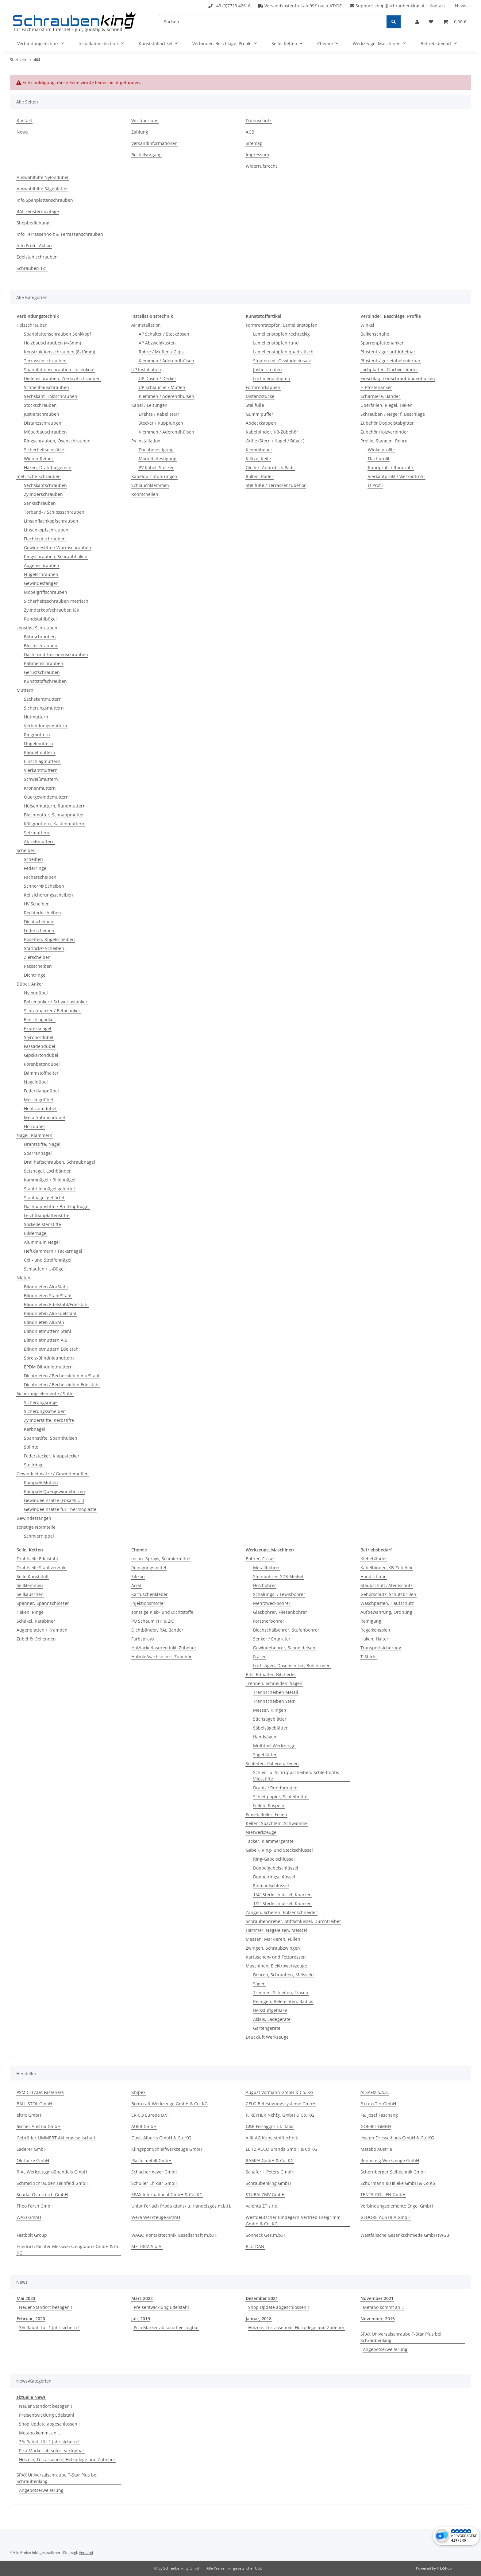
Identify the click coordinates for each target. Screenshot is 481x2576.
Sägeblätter (265, 1754)
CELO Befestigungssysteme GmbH (280, 2104)
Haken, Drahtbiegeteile (47, 467)
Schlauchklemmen (150, 485)
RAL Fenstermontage (38, 211)
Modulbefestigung (157, 458)
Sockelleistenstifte (42, 1224)
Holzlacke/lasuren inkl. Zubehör (163, 1648)
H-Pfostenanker (376, 387)
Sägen (259, 1983)
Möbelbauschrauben (45, 432)
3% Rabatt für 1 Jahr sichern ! (49, 2327)
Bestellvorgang (146, 155)
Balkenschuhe (374, 334)
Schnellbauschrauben (46, 387)
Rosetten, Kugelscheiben (49, 939)
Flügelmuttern (38, 743)
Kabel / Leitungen (149, 405)
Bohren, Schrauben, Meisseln (283, 1975)
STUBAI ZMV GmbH (265, 2194)
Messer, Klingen (269, 1710)
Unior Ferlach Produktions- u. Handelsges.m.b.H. (181, 2206)
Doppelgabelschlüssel (275, 1868)
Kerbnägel (34, 1429)
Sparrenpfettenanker (382, 343)
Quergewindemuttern (46, 797)
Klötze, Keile (258, 458)
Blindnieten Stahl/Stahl (47, 1295)
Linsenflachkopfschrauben (51, 521)
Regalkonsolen (375, 1630)
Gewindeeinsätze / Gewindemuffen (53, 1474)
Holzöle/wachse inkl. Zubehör (161, 1657)
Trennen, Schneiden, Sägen (274, 1683)
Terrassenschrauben (45, 361)
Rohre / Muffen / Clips (161, 352)
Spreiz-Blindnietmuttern (49, 1358)
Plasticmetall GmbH (151, 2160)
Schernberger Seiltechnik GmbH (393, 2172)
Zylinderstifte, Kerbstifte (49, 1420)
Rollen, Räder (259, 476)
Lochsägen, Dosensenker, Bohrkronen (292, 1665)
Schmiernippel (39, 1536)
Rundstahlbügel (40, 619)
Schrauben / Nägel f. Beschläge (392, 414)
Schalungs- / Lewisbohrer (279, 1594)
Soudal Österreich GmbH (42, 2194)
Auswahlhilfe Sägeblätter (42, 189)
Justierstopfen (267, 369)
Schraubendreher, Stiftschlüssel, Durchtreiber (293, 1921)
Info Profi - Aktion (34, 245)
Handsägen (264, 1737)
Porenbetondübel (42, 1064)
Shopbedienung (33, 223)
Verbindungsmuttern (45, 726)
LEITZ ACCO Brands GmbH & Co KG (281, 2149)
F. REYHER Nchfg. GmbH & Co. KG (280, 2115)
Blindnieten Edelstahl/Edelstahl (56, 1304)
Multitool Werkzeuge (274, 1746)
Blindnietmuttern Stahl (47, 1331)
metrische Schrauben (39, 476)
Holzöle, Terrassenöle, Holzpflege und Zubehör (296, 2327)
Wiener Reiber (38, 458)
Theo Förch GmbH (35, 2206)
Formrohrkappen (263, 387)
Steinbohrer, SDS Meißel (278, 1576)
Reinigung (370, 1621)
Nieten (23, 1278)
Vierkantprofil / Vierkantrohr (396, 476)
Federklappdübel (41, 1091)
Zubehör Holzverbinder (384, 432)
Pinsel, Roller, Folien (266, 1814)
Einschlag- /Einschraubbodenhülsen (397, 378)
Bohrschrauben (40, 637)
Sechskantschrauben (45, 485)
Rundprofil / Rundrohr (391, 467)
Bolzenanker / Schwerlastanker (55, 1002)
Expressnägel (37, 1028)
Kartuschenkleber (149, 1594)
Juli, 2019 (140, 2318)
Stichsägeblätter (270, 1719)
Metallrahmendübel (44, 1117)
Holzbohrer (264, 1585)
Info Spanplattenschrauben (45, 200)
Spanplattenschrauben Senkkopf (57, 334)
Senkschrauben (40, 503)
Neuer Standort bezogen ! (45, 2307)
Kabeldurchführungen (154, 476)
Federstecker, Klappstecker (51, 1456)
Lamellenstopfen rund (276, 343)
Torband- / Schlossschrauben (54, 512)
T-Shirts (368, 1657)
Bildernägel (36, 1233)
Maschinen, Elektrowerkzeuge (276, 1966)
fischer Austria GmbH (38, 2126)
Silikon (138, 1576)
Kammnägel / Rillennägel (49, 1180)
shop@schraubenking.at (400, 6)
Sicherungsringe (41, 1402)
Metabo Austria (376, 2149)
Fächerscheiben (40, 877)
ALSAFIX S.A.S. (374, 2092)
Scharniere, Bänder (380, 396)
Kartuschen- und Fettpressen (276, 1957)
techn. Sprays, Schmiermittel (160, 1559)
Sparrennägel (38, 1153)
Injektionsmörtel (148, 1603)
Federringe (35, 868)
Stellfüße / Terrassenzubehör (276, 485)
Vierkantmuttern (41, 770)
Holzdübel (34, 1126)
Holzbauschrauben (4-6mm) (52, 343)
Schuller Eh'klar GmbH (154, 2183)
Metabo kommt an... (383, 2307)
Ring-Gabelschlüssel (274, 1859)
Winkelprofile (381, 450)
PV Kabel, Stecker (156, 467)
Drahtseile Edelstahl (37, 1559)
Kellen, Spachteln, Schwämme (277, 1823)
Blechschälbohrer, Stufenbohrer (286, 1630)
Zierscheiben (37, 957)
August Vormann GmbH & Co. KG (279, 2092)
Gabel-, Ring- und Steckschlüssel (279, 1850)
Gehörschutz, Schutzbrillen (388, 1594)
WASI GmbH (29, 2217)
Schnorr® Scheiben (44, 886)
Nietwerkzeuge (261, 1832)
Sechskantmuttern (43, 699)
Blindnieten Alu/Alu (44, 1322)
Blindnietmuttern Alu (45, 1340)
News (460, 6)
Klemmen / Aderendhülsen (166, 361)
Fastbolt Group (32, 2235)
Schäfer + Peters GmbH (269, 2172)
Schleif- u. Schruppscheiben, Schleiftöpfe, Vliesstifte (296, 1775)
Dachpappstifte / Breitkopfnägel (57, 1206)
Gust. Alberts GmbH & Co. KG (161, 2138)
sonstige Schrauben (37, 628)
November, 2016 (377, 2318)
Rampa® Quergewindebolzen (54, 1491)
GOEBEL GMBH (375, 2126)
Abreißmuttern (39, 841)
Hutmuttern (36, 717)
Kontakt (437, 6)
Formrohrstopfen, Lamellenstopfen (281, 325)
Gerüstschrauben (42, 672)
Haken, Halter (374, 1639)
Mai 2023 (26, 2298)
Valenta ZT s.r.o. (262, 2206)
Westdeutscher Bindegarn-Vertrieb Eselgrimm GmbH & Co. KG (293, 2220)
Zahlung (139, 132)
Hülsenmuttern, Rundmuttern (55, 806)
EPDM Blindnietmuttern (48, 1367)
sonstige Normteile (36, 1527)
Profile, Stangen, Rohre (383, 441)
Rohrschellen (144, 494)
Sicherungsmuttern (44, 708)
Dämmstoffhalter (41, 1073)
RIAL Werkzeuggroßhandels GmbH (52, 2172)
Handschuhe (373, 1576)
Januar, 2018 (258, 2318)
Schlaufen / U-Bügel (44, 1269)
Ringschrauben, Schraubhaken (55, 556)
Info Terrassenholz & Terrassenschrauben (60, 234)
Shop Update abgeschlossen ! (278, 2307)
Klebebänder (373, 1559)
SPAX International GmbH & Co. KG (166, 2194)
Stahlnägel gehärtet (44, 1197)
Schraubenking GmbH (268, 2183)
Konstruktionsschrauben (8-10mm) (59, 352)
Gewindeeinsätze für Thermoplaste (60, 1509)
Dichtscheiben (38, 921)
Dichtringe (34, 975)
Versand (86, 2552)
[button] (417, 21)
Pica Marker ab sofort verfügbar (166, 2327)
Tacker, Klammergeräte (270, 1841)
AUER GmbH (143, 2126)
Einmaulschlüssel (271, 1886)
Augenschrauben (41, 565)
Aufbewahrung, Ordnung (386, 1612)
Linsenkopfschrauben (46, 530)
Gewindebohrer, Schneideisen (284, 1648)
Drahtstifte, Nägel (42, 1144)
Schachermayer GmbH (154, 2172)
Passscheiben (38, 966)
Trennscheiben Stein (274, 1701)
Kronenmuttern (40, 788)
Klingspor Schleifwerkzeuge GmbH (166, 2149)
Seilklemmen (30, 1585)
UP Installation (146, 369)
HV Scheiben (37, 904)
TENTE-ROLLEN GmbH (383, 2194)
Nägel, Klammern (34, 1135)
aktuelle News (31, 2397)
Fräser (259, 1657)
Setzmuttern (36, 832)
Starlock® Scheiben (44, 948)
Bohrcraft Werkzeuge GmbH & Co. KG (169, 2104)
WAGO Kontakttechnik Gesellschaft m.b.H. (174, 2235)
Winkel (367, 325)
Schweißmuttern (41, 779)
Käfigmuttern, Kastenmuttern (54, 824)
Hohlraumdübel (40, 1108)
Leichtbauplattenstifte (46, 1215)
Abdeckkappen (261, 423)
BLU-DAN (255, 2246)
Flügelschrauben (41, 574)
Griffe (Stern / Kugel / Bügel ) (275, 441)
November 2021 (377, 2298)
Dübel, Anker (30, 984)
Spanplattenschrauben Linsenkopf (59, 369)
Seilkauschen (30, 1594)
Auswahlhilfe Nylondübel (42, 177)
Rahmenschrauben (43, 663)
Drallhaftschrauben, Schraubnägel (59, 1162)
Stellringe (34, 1465)
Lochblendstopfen (271, 378)
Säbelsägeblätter (270, 1728)
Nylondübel (36, 993)
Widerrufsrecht (261, 166)
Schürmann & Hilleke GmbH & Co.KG (398, 2183)
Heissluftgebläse (270, 2010)
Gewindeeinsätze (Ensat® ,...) (54, 1500)
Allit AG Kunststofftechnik (272, 2138)
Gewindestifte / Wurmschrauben (57, 548)
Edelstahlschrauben (37, 257)
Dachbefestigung (156, 450)
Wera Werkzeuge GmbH (155, 2217)
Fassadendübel (39, 1046)
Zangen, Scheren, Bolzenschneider (281, 1912)
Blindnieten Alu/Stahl (46, 1287)
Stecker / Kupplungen (161, 423)
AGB (250, 132)
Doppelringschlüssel (274, 1877)
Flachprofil (378, 458)
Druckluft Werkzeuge (267, 2037)
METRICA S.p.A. (147, 2246)
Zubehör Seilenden (36, 1639)
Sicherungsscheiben (45, 1411)
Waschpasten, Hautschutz (387, 1603)
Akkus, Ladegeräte (272, 2019)
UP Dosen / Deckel (157, 378)
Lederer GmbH (32, 2149)
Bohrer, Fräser (260, 1559)
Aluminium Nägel (42, 1242)
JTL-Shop (444, 2568)
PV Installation (145, 441)
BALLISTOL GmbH (34, 2104)
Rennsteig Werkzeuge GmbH (389, 2160)
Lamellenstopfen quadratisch (283, 352)
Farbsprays (142, 1639)
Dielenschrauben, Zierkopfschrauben (62, 378)
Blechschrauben (40, 645)
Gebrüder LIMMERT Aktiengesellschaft (56, 2138)
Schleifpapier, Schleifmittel (281, 1797)
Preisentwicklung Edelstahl (161, 2307)
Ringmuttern (37, 734)
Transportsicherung (380, 1648)
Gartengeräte (266, 2028)
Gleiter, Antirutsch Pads (270, 467)
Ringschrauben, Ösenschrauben (57, 441)
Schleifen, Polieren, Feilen (272, 1763)
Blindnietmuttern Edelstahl (52, 1349)
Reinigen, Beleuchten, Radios (283, 2001)
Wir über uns (144, 120)
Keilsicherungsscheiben (48, 895)
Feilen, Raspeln (268, 1805)
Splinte (31, 1447)
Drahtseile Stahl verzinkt (42, 1567)
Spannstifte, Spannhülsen (50, 1438)
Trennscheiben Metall (275, 1692)
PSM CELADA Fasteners (40, 2092)
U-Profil (375, 485)
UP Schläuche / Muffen (162, 387)
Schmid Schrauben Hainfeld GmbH (52, 2183)
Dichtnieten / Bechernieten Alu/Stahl (61, 1376)
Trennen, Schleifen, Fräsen (280, 1992)
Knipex (138, 2092)
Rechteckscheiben (42, 913)
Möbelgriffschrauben (45, 592)
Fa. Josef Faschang (379, 2115)
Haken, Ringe (30, 1612)
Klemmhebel (259, 450)
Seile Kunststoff (32, 1576)
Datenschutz (258, 120)
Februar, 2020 (31, 2318)
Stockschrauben (40, 405)
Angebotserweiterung (385, 2349)
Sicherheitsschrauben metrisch (56, 601)
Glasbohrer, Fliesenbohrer (280, 1612)
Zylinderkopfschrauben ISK (51, 610)
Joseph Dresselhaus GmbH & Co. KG (397, 2138)
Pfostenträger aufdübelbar (387, 352)
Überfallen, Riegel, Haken (386, 405)
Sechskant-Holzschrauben (50, 396)
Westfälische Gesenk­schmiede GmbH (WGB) (405, 2235)
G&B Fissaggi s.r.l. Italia (270, 2126)
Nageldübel (36, 1082)
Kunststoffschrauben (45, 681)
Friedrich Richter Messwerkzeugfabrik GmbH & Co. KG (69, 2249)
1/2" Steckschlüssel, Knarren (282, 1903)
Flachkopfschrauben (45, 539)
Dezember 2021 (262, 2298)
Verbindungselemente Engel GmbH (396, 2206)
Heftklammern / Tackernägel (53, 1251)
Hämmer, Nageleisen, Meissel (276, 1930)
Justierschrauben (41, 414)
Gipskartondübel (41, 1055)
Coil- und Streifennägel (47, 1260)
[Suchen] (273, 21)
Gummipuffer (259, 414)
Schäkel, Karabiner (36, 1621)
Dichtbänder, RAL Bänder (157, 1630)
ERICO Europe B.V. (150, 2115)
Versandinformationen (154, 143)
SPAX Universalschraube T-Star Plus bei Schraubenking (400, 2337)
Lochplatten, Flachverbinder (389, 369)
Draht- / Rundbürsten (275, 1788)
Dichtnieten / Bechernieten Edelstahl (62, 1384)
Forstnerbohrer (268, 1621)
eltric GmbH (29, 2115)
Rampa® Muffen (41, 1482)
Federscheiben (39, 930)
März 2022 (142, 2298)
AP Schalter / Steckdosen (164, 334)
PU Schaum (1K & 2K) (152, 1621)
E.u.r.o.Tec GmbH (378, 2104)
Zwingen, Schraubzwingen (273, 1948)
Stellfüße (255, 405)
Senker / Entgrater (272, 1639)
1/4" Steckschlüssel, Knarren (282, 1894)
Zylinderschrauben (43, 494)
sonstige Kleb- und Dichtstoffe (162, 1612)
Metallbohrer (266, 1567)
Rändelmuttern (39, 752)
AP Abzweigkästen (157, 343)
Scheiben (26, 850)
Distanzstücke (260, 396)
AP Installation (146, 325)
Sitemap (254, 143)
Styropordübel (38, 1037)
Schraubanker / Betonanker (52, 1011)
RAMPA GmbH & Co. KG (270, 2160)
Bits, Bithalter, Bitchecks (270, 1674)
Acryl (136, 1585)
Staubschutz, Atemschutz (386, 1585)
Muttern (25, 690)
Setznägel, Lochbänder (47, 1171)
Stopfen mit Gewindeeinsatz (282, 361)
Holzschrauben (32, 325)
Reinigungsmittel (148, 1567)
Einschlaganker (39, 1019)
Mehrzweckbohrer (272, 1603)
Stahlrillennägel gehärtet (49, 1189)
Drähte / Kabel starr (159, 414)
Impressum (257, 155)
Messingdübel (38, 1100)
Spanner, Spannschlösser (43, 1603)
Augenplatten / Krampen (42, 1630)
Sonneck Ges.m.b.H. (266, 2235)
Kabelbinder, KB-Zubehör (272, 432)
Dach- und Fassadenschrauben (56, 654)
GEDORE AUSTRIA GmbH (385, 2217)
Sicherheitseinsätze (44, 450)
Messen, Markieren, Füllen (273, 1939)
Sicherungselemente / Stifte (45, 1393)
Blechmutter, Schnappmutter (54, 815)
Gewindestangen (41, 583)
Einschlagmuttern (42, 761)
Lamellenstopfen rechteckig (281, 334)
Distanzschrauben (42, 423)
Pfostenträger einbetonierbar (390, 361)
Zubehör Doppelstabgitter (387, 423)
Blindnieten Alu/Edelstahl (50, 1313)
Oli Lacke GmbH (33, 2160)
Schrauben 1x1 (32, 268)
